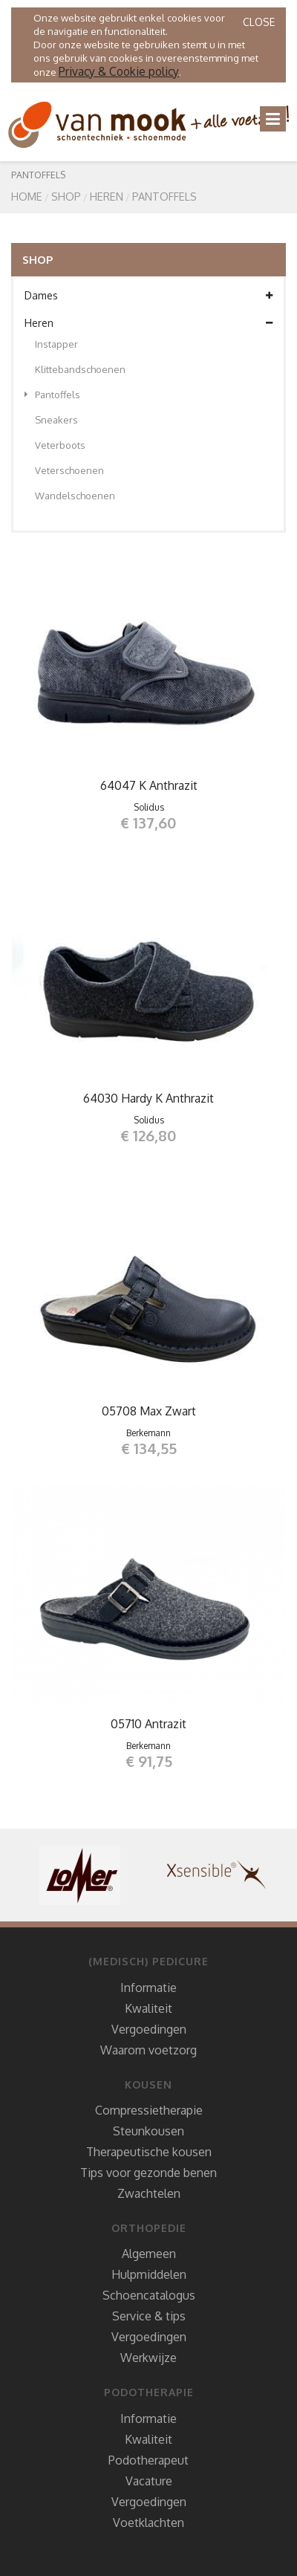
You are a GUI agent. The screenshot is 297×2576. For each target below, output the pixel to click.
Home (26, 196)
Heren (106, 196)
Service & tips (149, 2316)
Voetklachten (148, 2522)
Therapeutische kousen (149, 2151)
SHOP (66, 196)
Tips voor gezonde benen (148, 2172)
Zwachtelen (148, 2193)
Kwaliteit (148, 2008)
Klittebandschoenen (80, 369)
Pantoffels (164, 196)
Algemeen (149, 2253)
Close (259, 22)
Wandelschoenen (75, 496)
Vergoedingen (148, 2029)
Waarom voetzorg (148, 2050)
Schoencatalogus (148, 2295)
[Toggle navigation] (273, 119)
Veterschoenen (69, 470)
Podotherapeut (148, 2460)
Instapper (56, 344)
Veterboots (60, 445)
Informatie (148, 1987)
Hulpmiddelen (148, 2274)
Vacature (148, 2480)
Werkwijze (148, 2357)
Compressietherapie (149, 2110)
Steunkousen (148, 2131)
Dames (148, 296)
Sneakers (56, 420)
